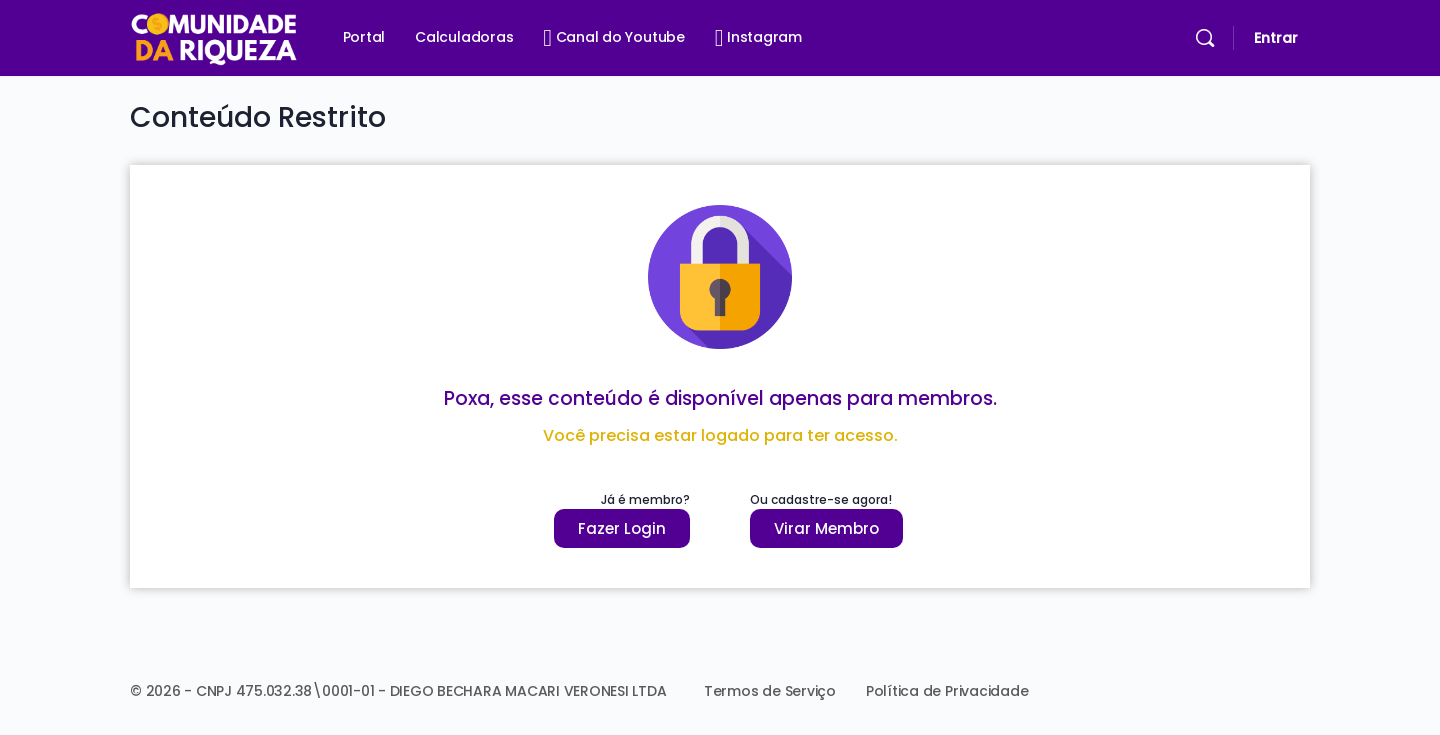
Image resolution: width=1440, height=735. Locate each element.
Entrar (1276, 38)
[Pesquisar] (1205, 38)
